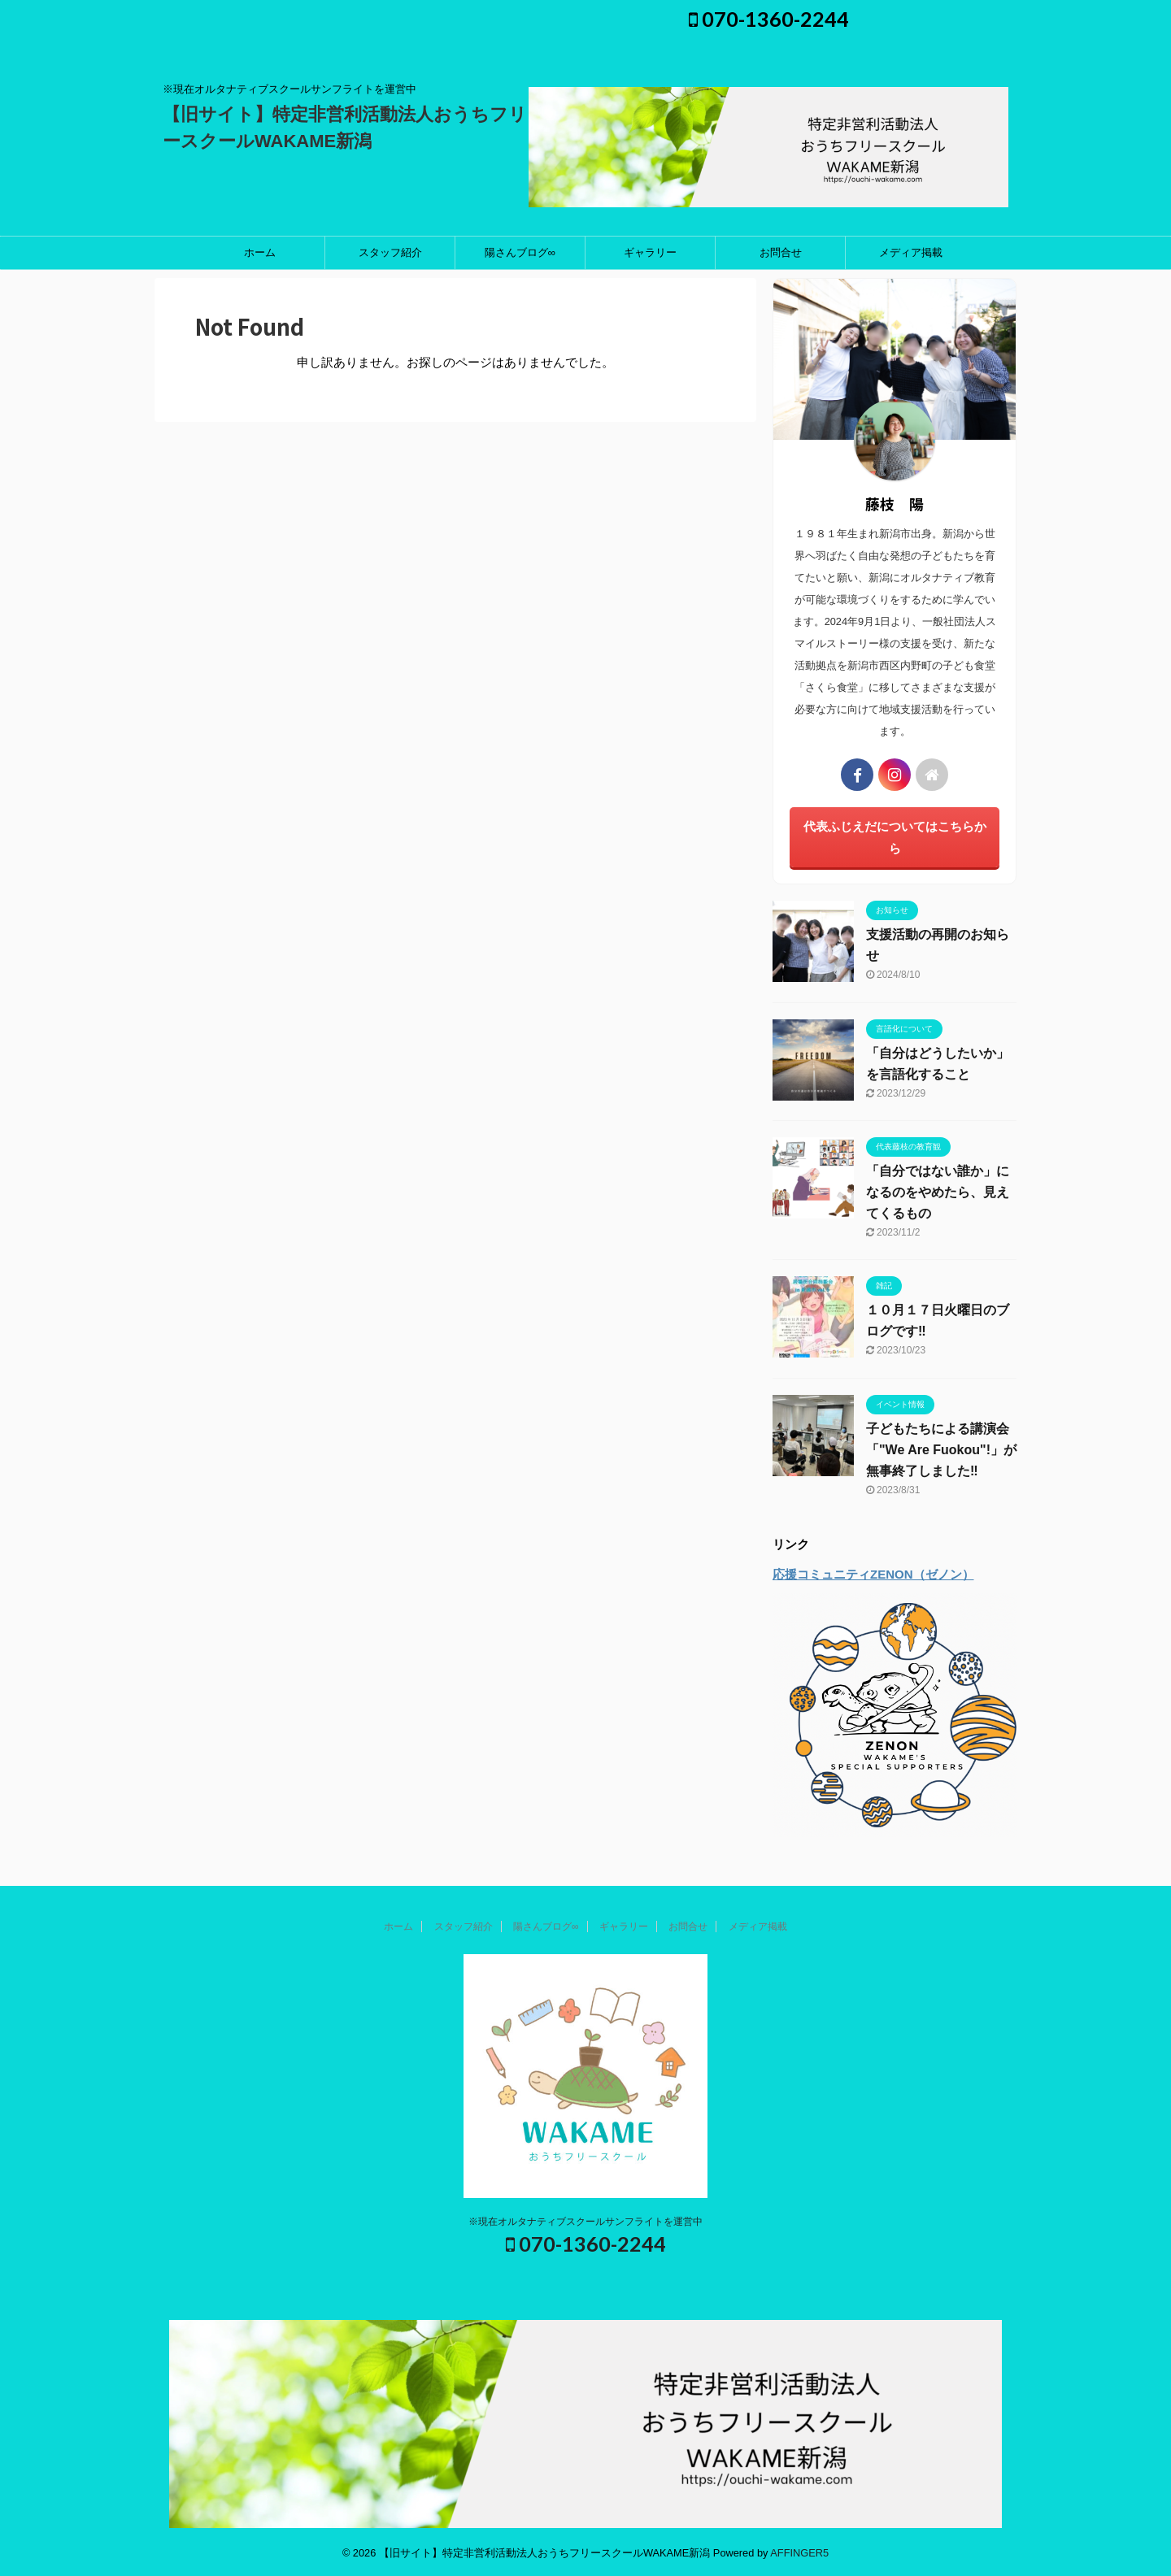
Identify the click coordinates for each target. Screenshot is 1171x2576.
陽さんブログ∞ (520, 252)
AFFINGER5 (799, 2553)
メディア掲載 (910, 252)
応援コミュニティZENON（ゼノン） (873, 1574)
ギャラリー (650, 252)
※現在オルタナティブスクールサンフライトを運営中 (585, 2221)
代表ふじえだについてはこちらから (894, 837)
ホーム (260, 252)
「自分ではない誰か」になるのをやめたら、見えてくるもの (937, 1192)
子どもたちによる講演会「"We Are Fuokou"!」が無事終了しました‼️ (941, 1450)
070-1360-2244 (769, 19)
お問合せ (781, 252)
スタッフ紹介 (390, 252)
